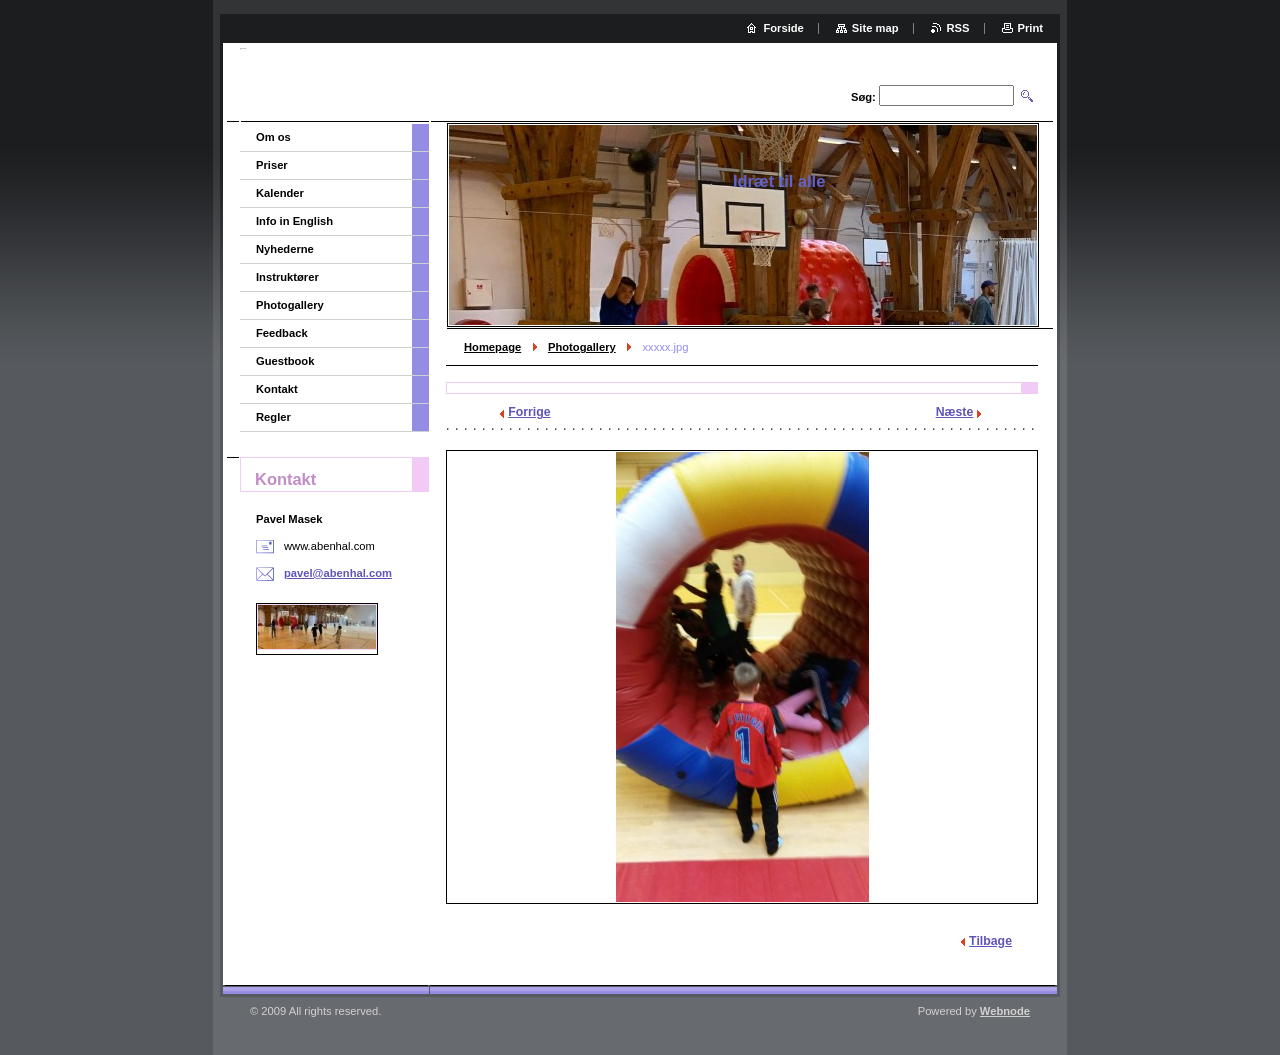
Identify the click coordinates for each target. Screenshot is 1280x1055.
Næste (955, 412)
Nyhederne (285, 249)
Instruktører (287, 277)
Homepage (492, 347)
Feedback (282, 333)
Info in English (294, 221)
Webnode (1005, 1011)
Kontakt (277, 389)
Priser (272, 165)
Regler (273, 417)
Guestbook (285, 361)
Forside (783, 28)
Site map (875, 28)
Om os (273, 137)
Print (1030, 28)
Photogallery (582, 347)
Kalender (280, 193)
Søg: (863, 97)
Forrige (529, 412)
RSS (958, 28)
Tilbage (990, 941)
